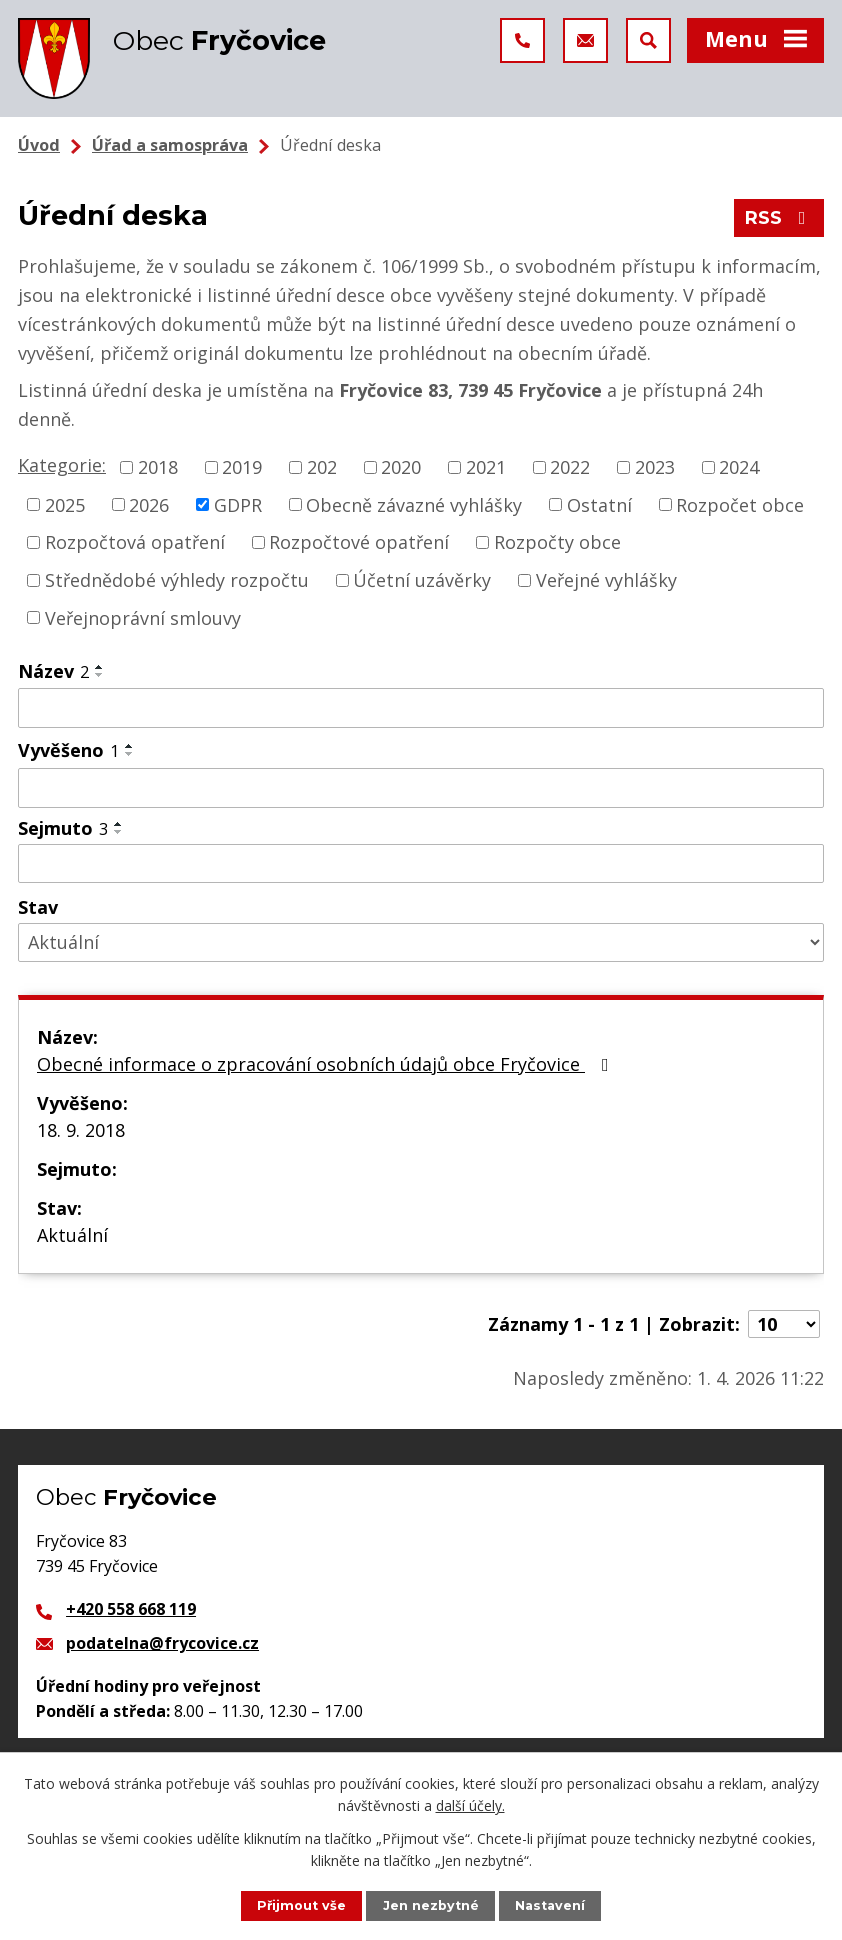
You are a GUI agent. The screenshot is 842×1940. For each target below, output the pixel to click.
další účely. (470, 1805)
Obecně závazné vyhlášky (414, 504)
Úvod (39, 145)
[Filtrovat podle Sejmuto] (421, 864)
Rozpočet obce (740, 504)
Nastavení (550, 1905)
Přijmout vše (301, 1905)
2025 (65, 504)
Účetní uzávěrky (422, 580)
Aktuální (72, 1235)
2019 (242, 467)
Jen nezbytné (431, 1905)
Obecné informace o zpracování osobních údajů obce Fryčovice (327, 1064)
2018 (158, 467)
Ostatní (599, 504)
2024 (739, 467)
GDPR (238, 504)
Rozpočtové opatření (359, 542)
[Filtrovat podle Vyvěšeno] (421, 788)
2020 (401, 467)
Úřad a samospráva (170, 145)
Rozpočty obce (557, 542)
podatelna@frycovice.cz (162, 1643)
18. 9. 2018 (81, 1130)
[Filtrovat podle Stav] (421, 942)
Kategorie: (62, 465)
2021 (486, 467)
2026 (149, 504)
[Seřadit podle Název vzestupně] (100, 667)
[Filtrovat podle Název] (421, 708)
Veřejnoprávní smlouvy (143, 617)
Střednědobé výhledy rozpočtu (177, 580)
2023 (655, 467)
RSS (779, 218)
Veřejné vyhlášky (606, 580)
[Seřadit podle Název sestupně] (100, 675)
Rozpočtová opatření (135, 542)
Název (53, 671)
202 (322, 467)
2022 (570, 467)
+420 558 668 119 (131, 1609)
